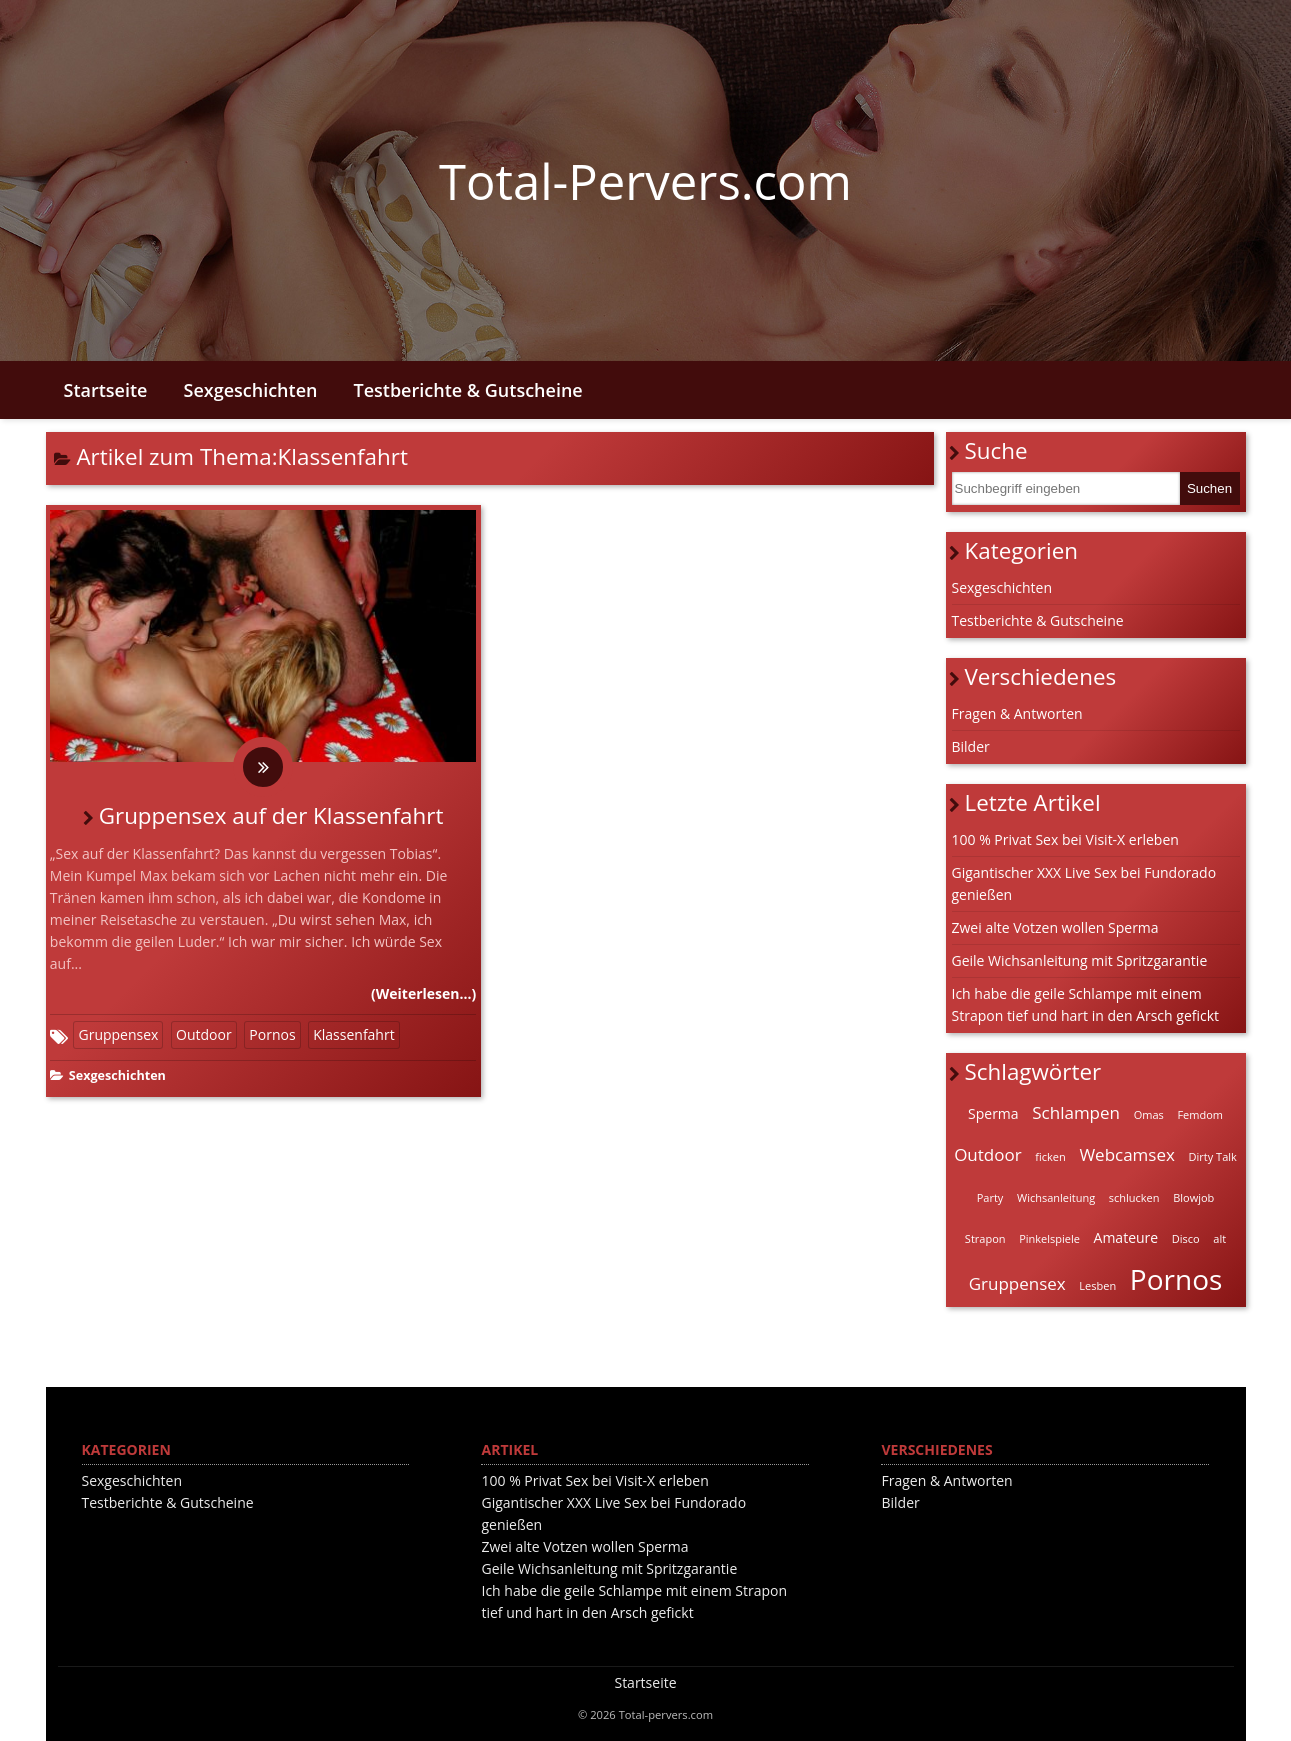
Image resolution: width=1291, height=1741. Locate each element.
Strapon (985, 1238)
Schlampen (1076, 1112)
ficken (1050, 1156)
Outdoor (204, 1034)
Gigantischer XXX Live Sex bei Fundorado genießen (1084, 883)
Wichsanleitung (1056, 1197)
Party (990, 1197)
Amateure (1126, 1237)
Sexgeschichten (251, 390)
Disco (1186, 1238)
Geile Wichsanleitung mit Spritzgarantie (1080, 960)
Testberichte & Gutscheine (467, 390)
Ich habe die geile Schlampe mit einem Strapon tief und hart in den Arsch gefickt (1086, 1004)
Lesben (1097, 1285)
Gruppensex (118, 1034)
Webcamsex (1127, 1154)
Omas (1149, 1114)
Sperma (993, 1113)
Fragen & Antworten (1017, 713)
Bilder (971, 746)
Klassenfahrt (353, 1034)
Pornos (272, 1034)
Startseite (106, 390)
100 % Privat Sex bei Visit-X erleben (1065, 839)
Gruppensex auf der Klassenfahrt (271, 815)
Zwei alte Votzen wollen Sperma (1055, 927)
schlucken (1134, 1197)
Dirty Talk (1213, 1156)
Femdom (1200, 1114)
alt (1219, 1238)
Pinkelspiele (1049, 1238)
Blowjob (1193, 1197)
